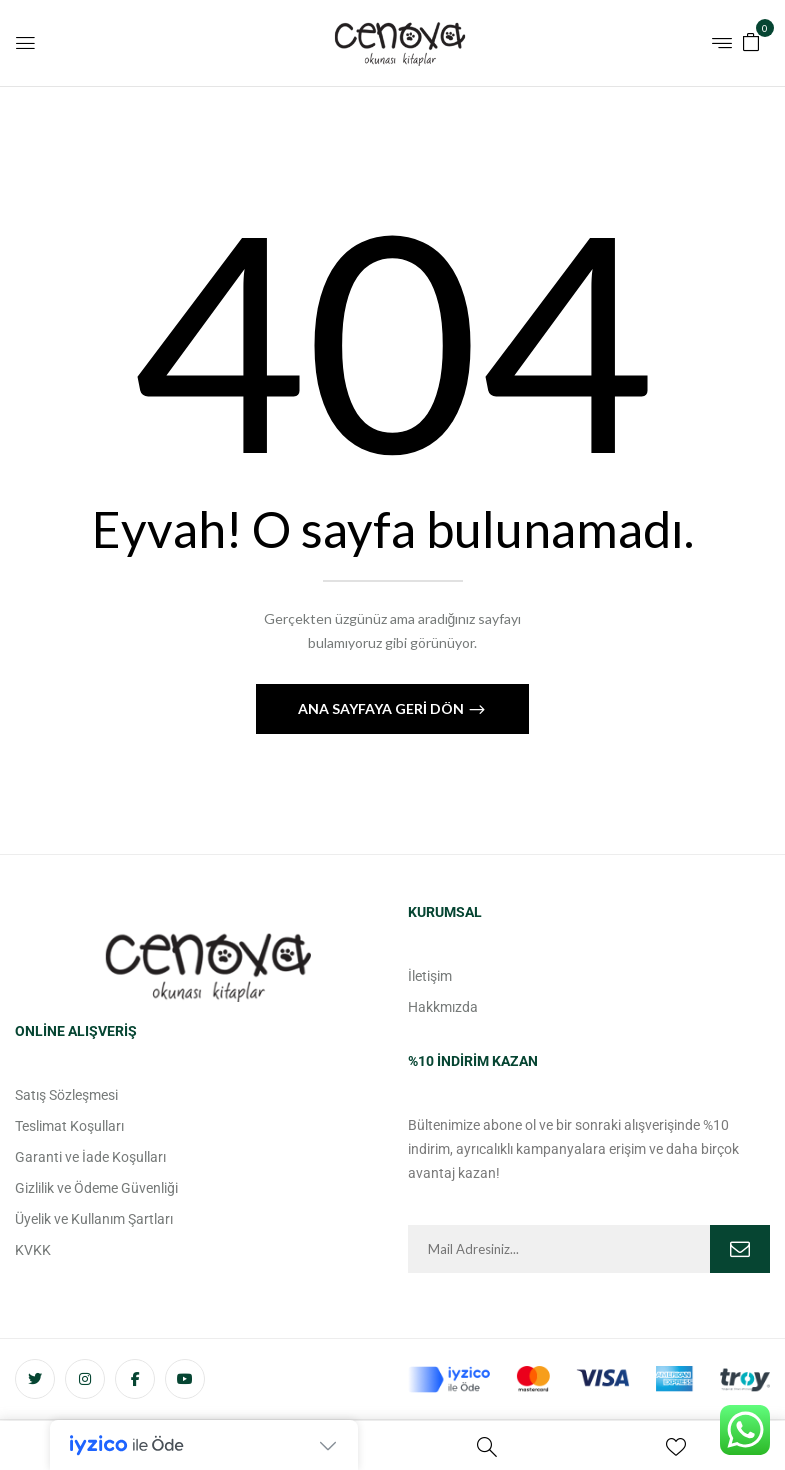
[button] (751, 40)
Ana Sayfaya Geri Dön (382, 708)
